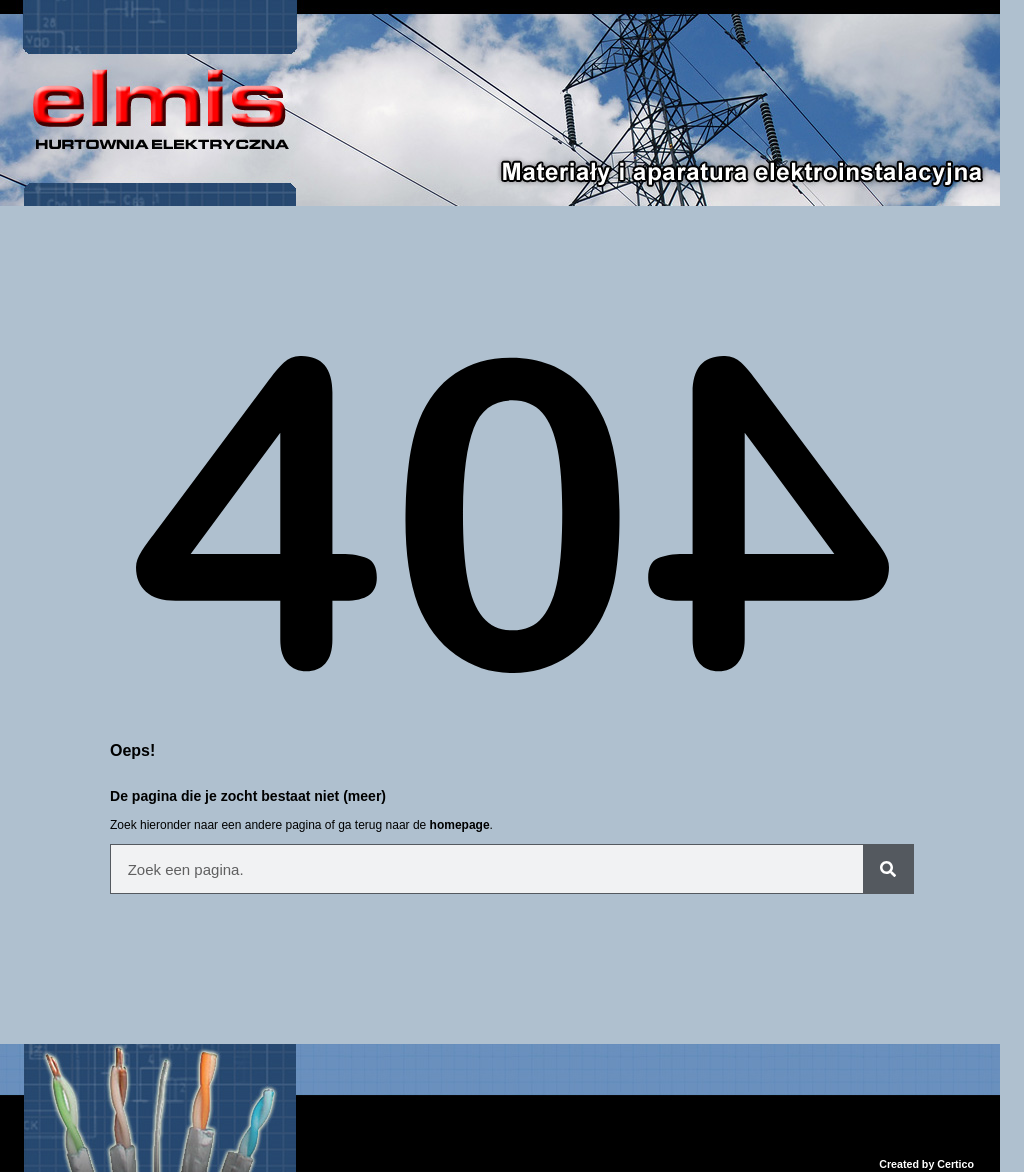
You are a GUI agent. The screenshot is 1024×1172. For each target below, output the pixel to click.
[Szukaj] (888, 869)
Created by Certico (926, 1164)
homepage (460, 825)
